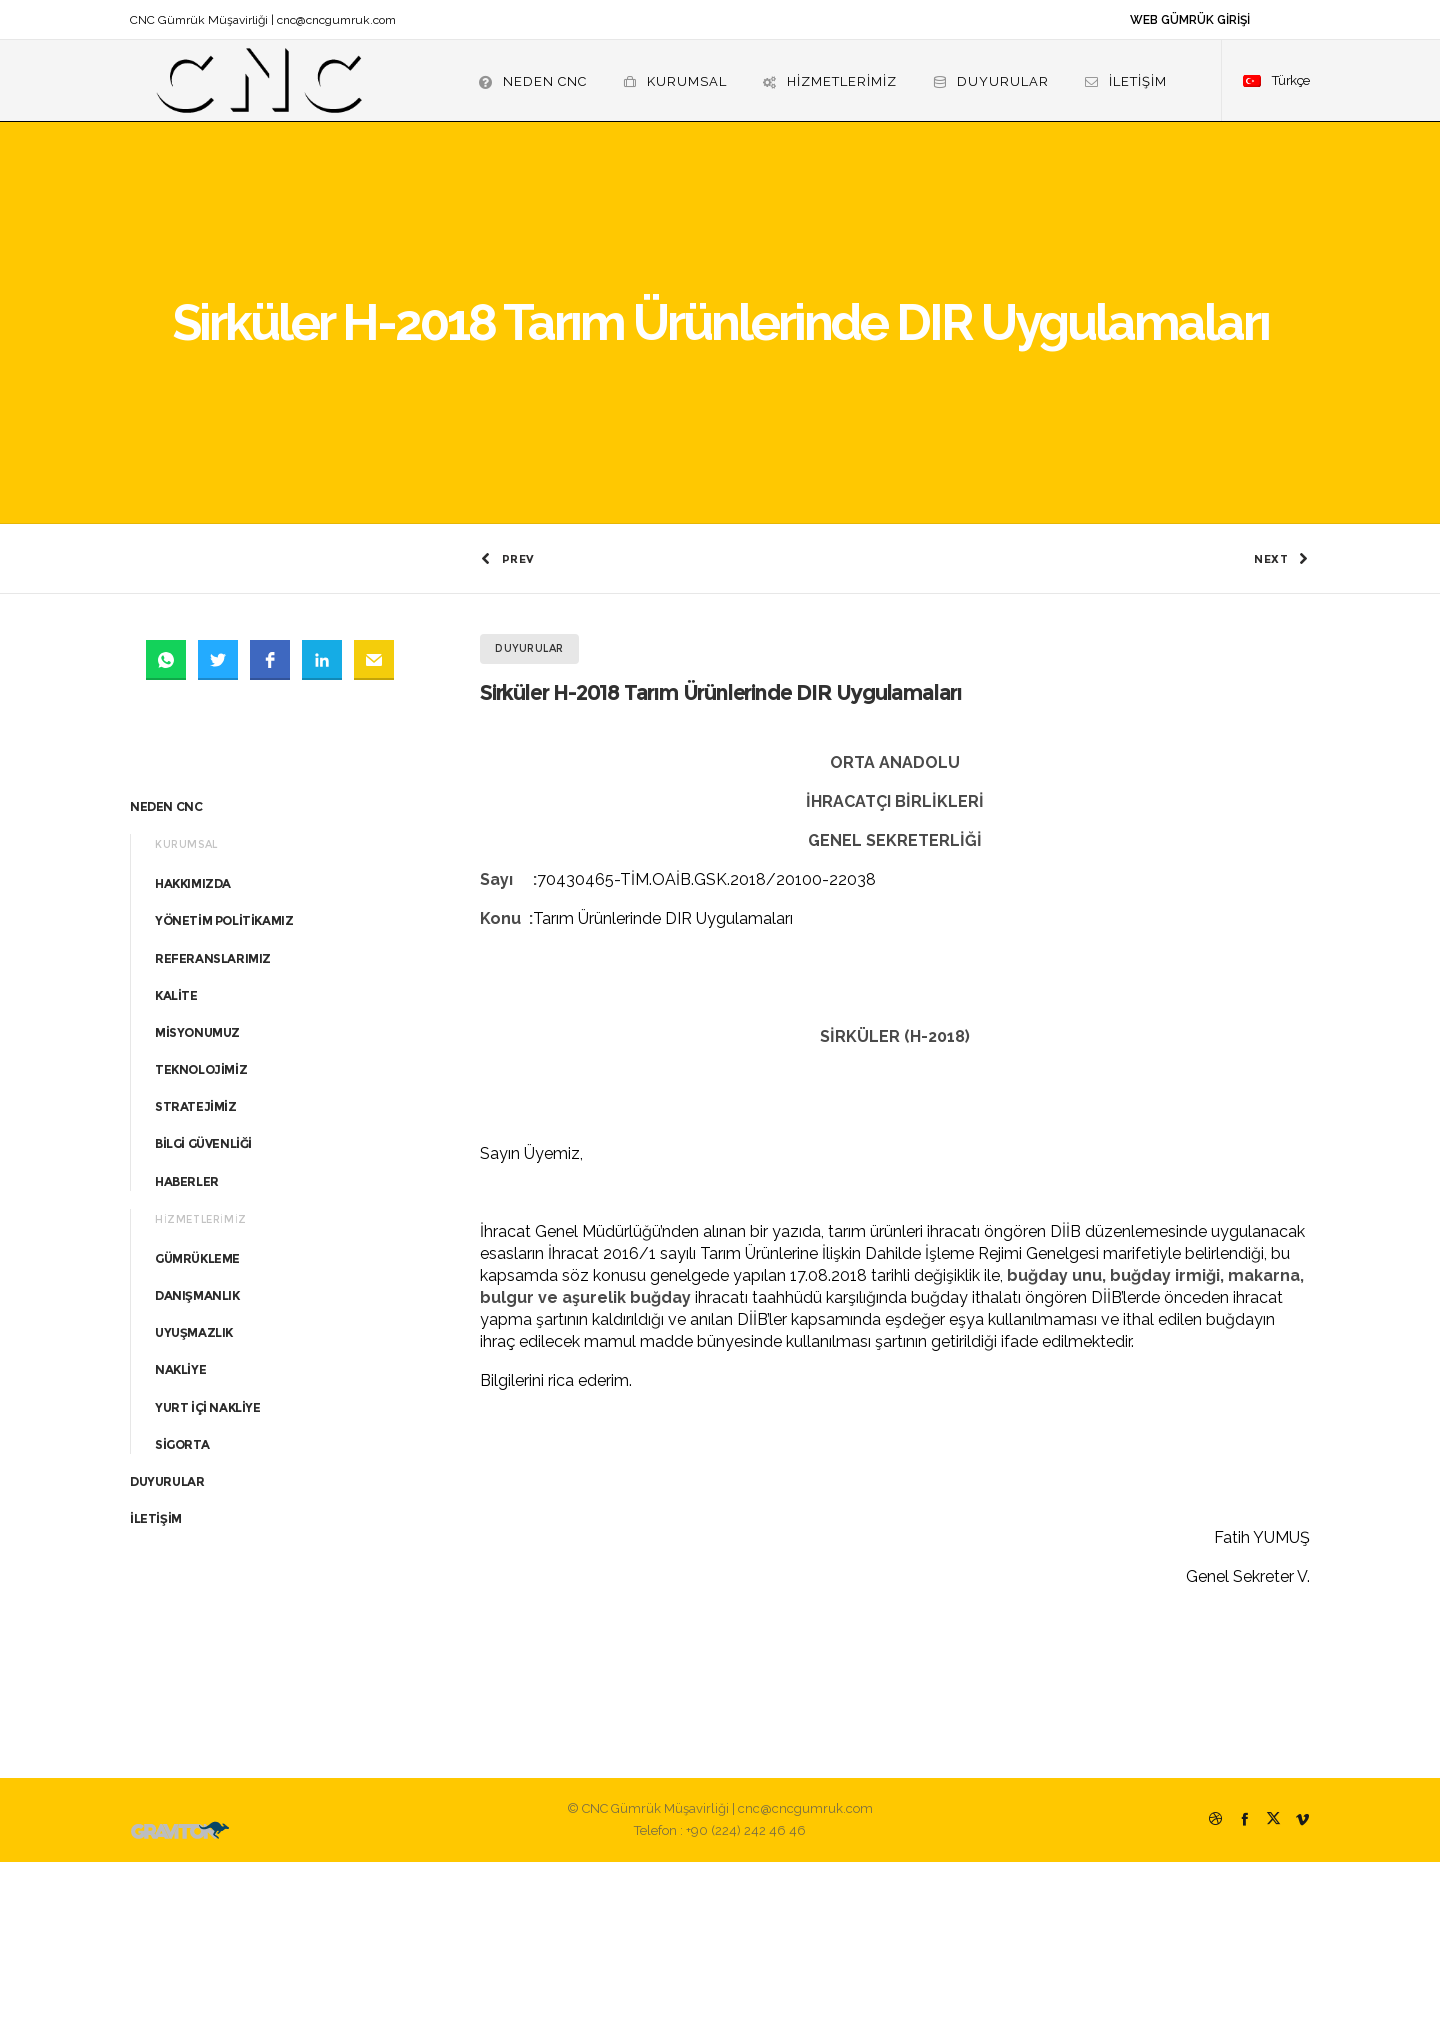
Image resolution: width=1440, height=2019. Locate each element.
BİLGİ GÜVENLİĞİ (203, 1301)
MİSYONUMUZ (197, 1189)
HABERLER (187, 1338)
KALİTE (176, 1152)
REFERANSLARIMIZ (213, 1115)
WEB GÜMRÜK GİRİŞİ (1190, 20)
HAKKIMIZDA (193, 1040)
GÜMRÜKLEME (197, 1415)
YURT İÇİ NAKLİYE (208, 1564)
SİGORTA (182, 1601)
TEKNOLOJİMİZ (201, 1226)
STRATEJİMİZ (196, 1263)
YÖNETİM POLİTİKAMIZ (224, 1077)
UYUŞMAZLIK (194, 1489)
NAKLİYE (180, 1527)
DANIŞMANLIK (197, 1452)
